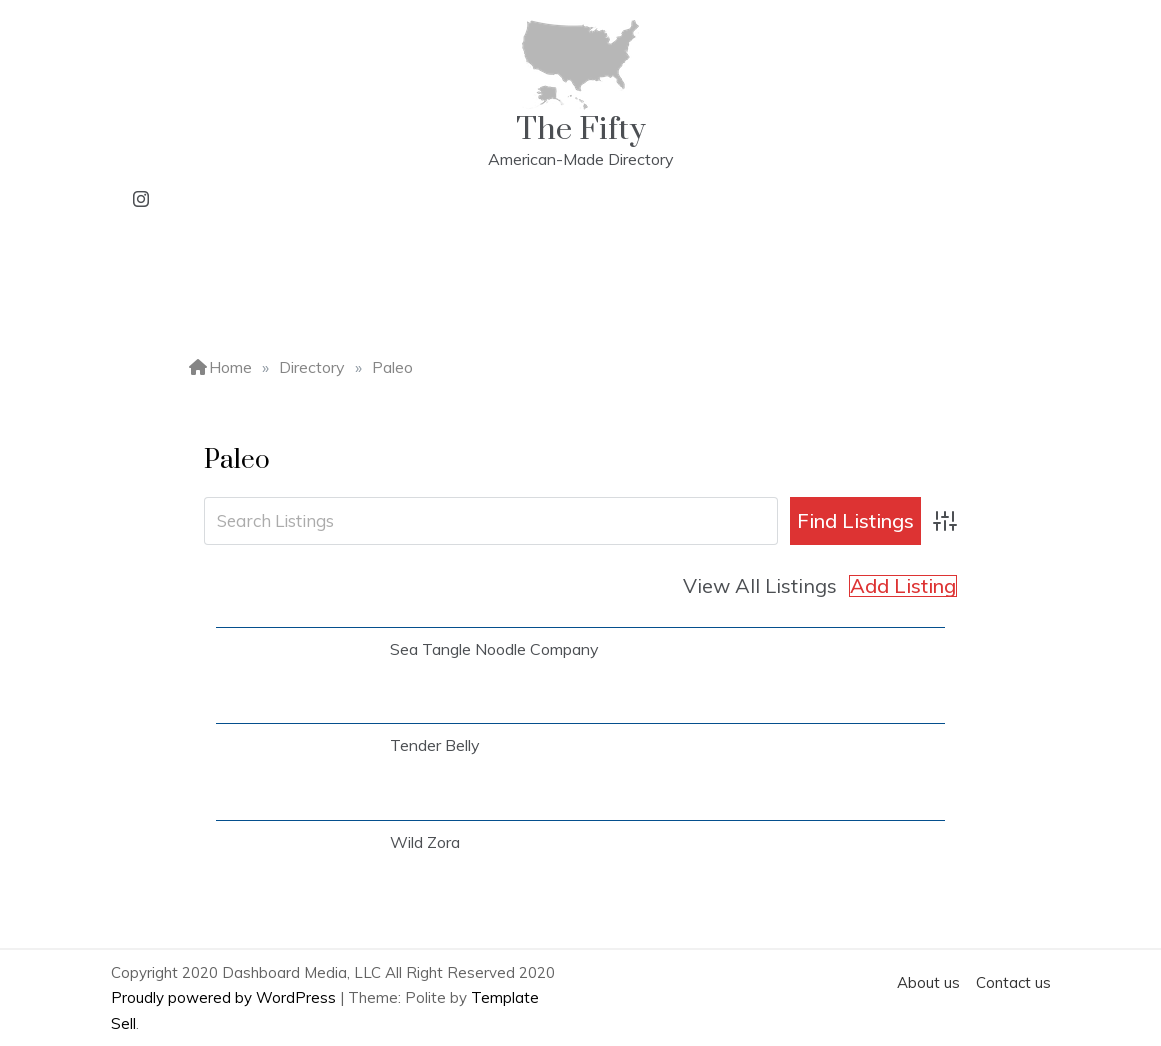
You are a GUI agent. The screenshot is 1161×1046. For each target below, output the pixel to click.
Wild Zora (425, 842)
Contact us (1013, 982)
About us (928, 982)
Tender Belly (435, 745)
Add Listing (903, 586)
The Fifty (581, 129)
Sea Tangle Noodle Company (494, 649)
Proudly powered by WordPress (225, 997)
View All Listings (760, 585)
